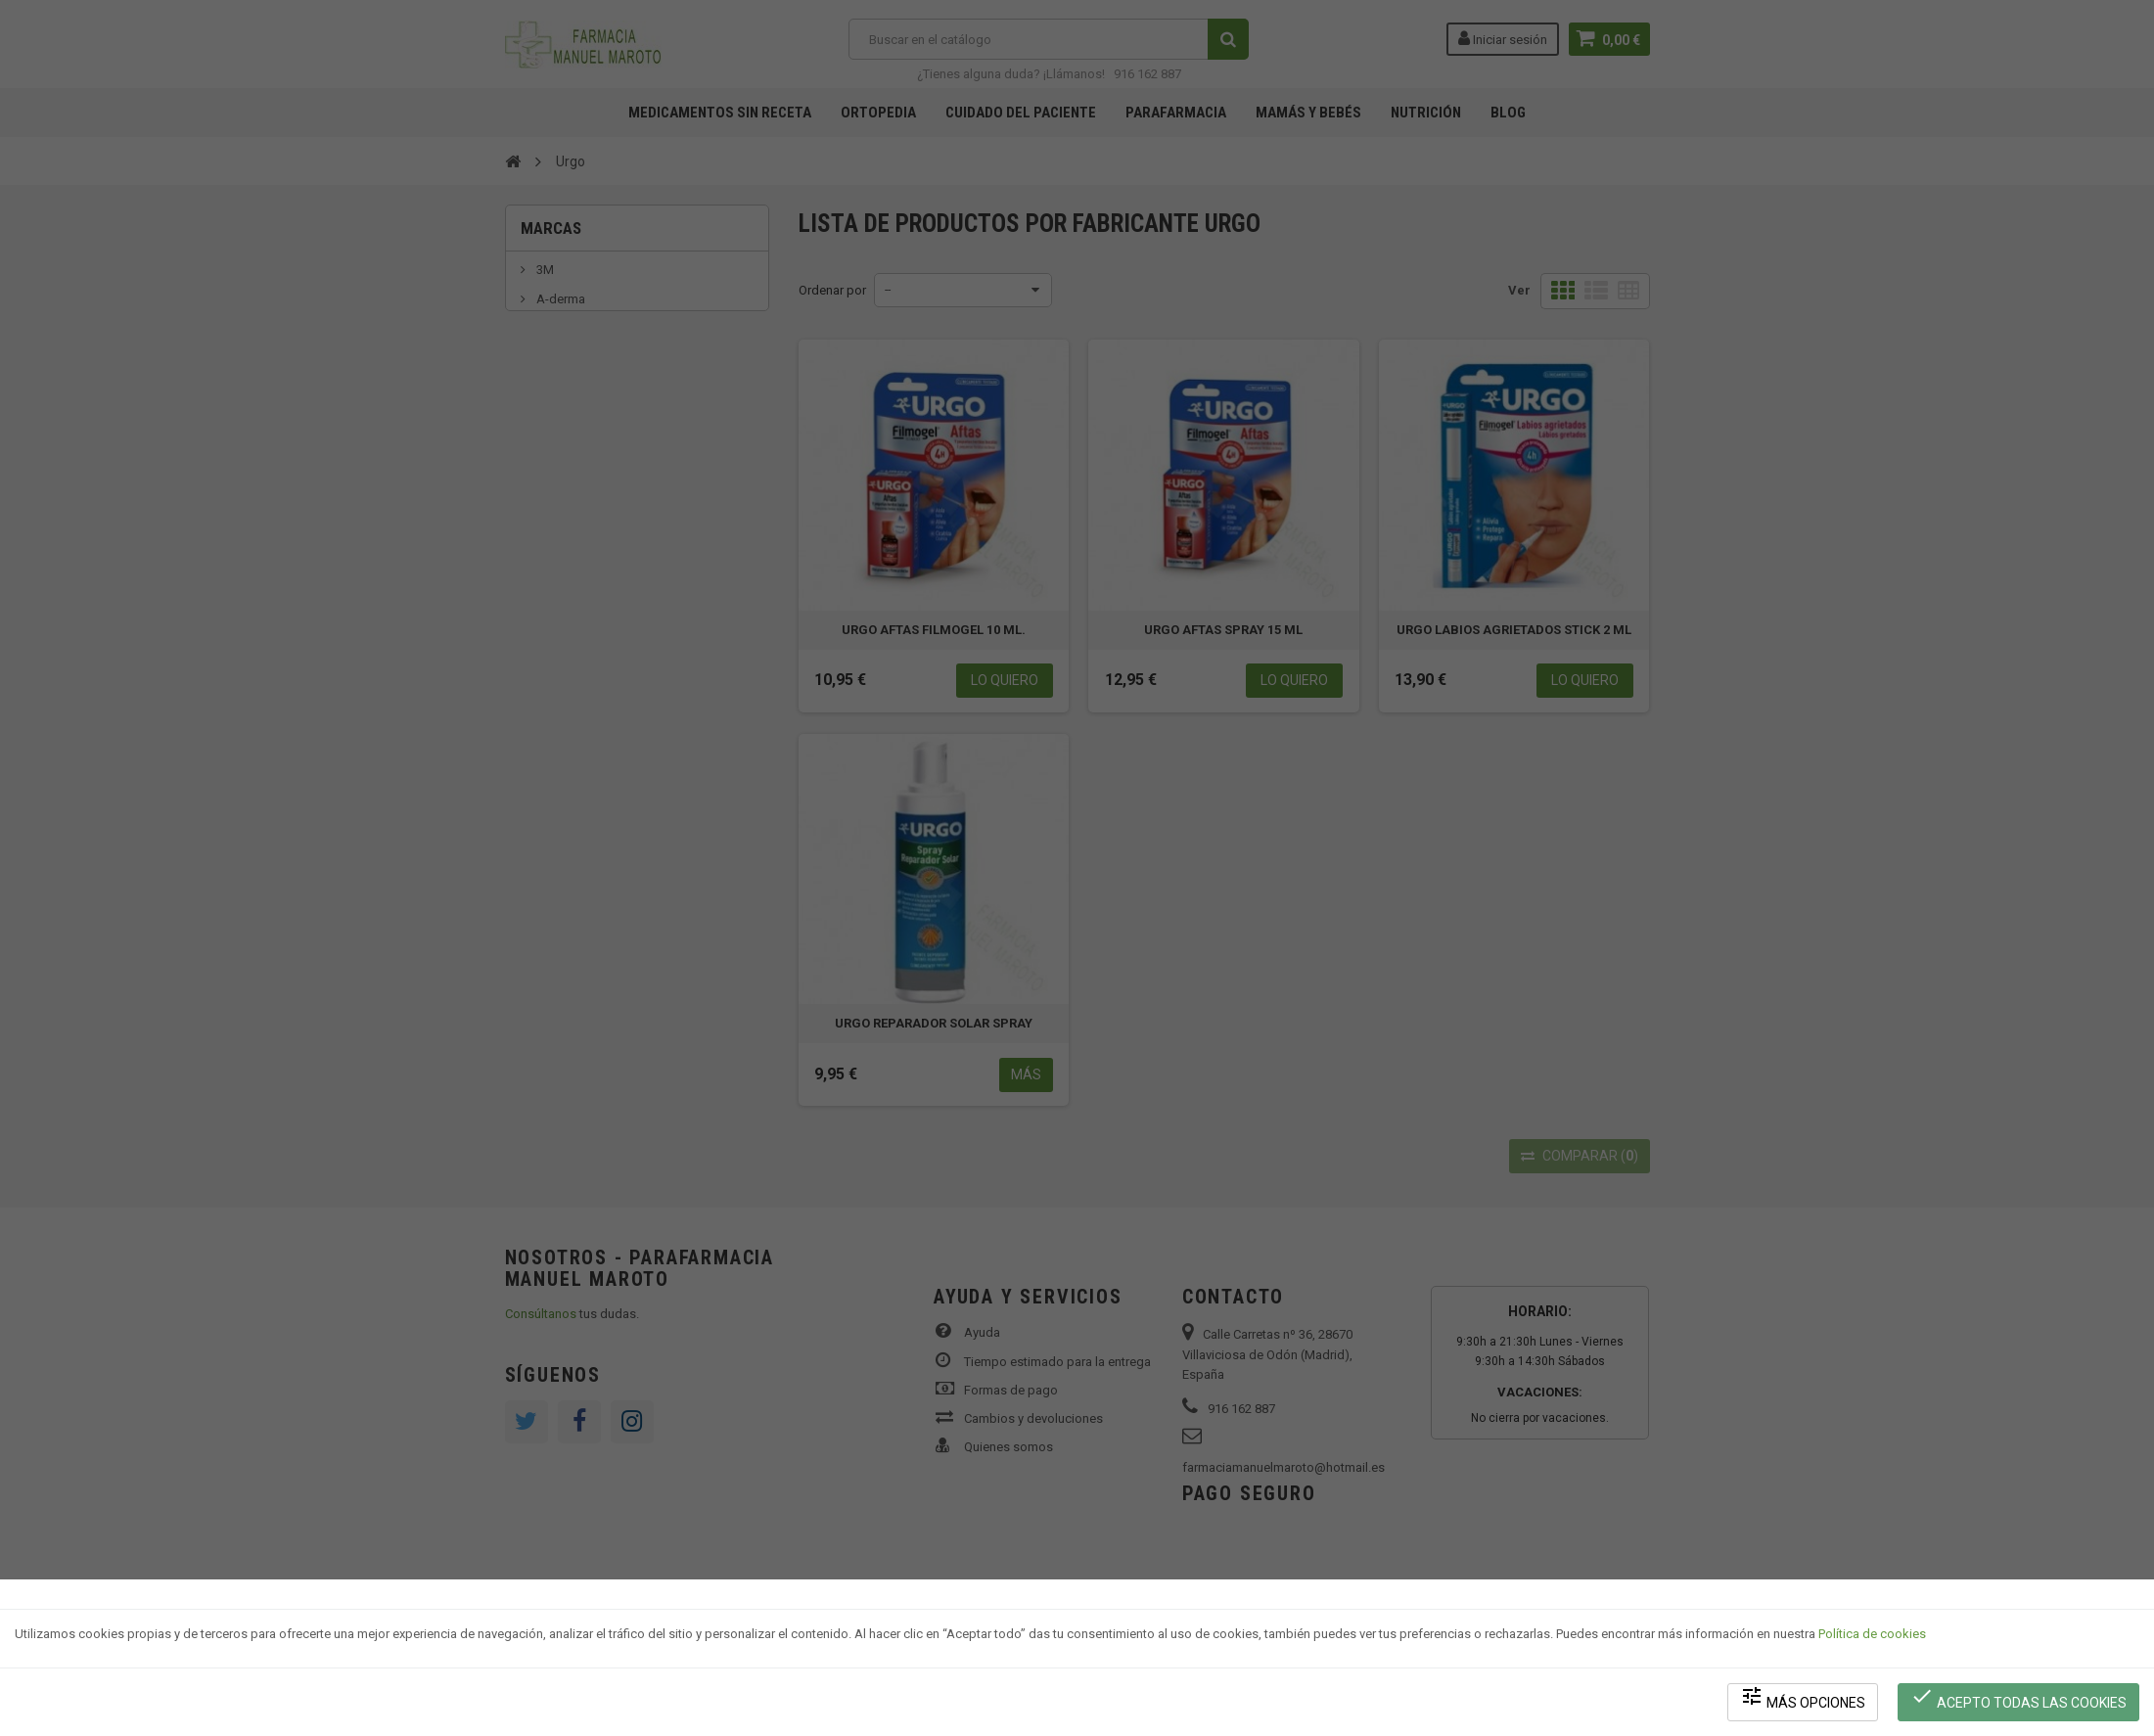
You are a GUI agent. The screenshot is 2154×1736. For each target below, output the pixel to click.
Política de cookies (1872, 1633)
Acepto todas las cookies (2018, 1697)
